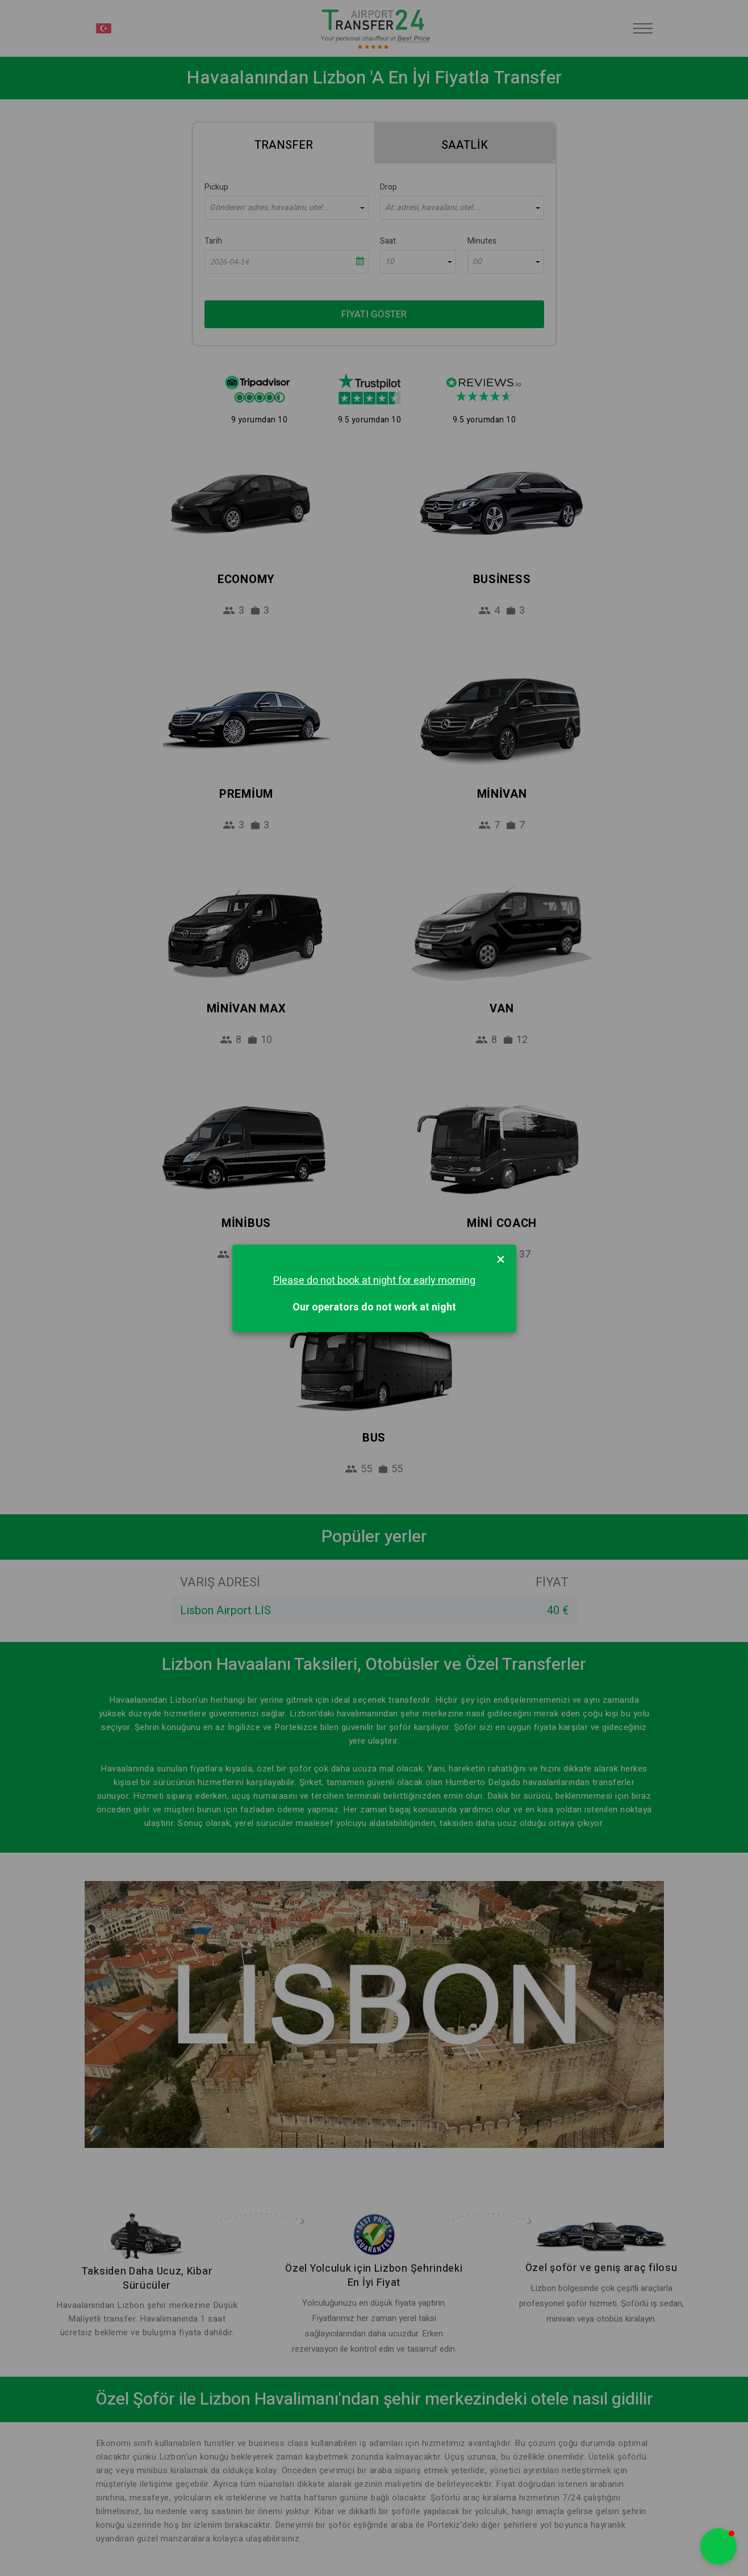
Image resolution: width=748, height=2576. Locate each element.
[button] (718, 2546)
